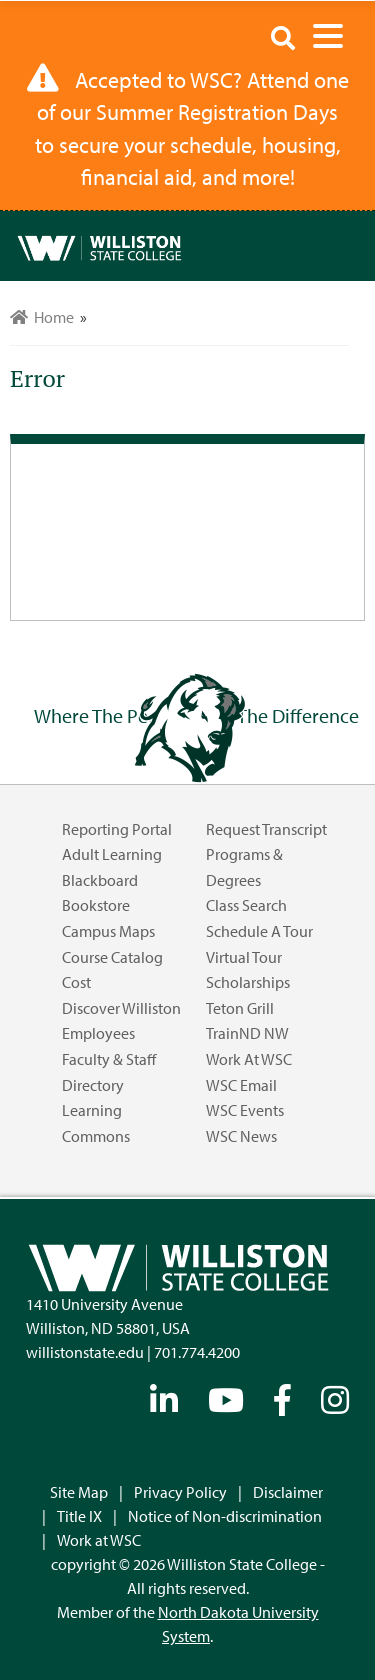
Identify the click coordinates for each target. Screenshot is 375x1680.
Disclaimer (288, 1492)
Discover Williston (121, 1008)
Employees (98, 1033)
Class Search (246, 905)
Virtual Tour (244, 957)
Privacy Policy (180, 1492)
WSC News (241, 1136)
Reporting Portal (117, 829)
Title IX (79, 1516)
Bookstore (96, 905)
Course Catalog (112, 957)
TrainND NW (247, 1033)
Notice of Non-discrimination (225, 1516)
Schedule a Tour (259, 931)
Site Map (79, 1492)
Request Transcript (266, 829)
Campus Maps (108, 931)
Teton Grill (240, 1008)
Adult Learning (112, 854)
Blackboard (100, 880)
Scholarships (248, 982)
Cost (76, 982)
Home (42, 317)
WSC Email (241, 1085)
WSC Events (245, 1110)
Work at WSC (249, 1059)
